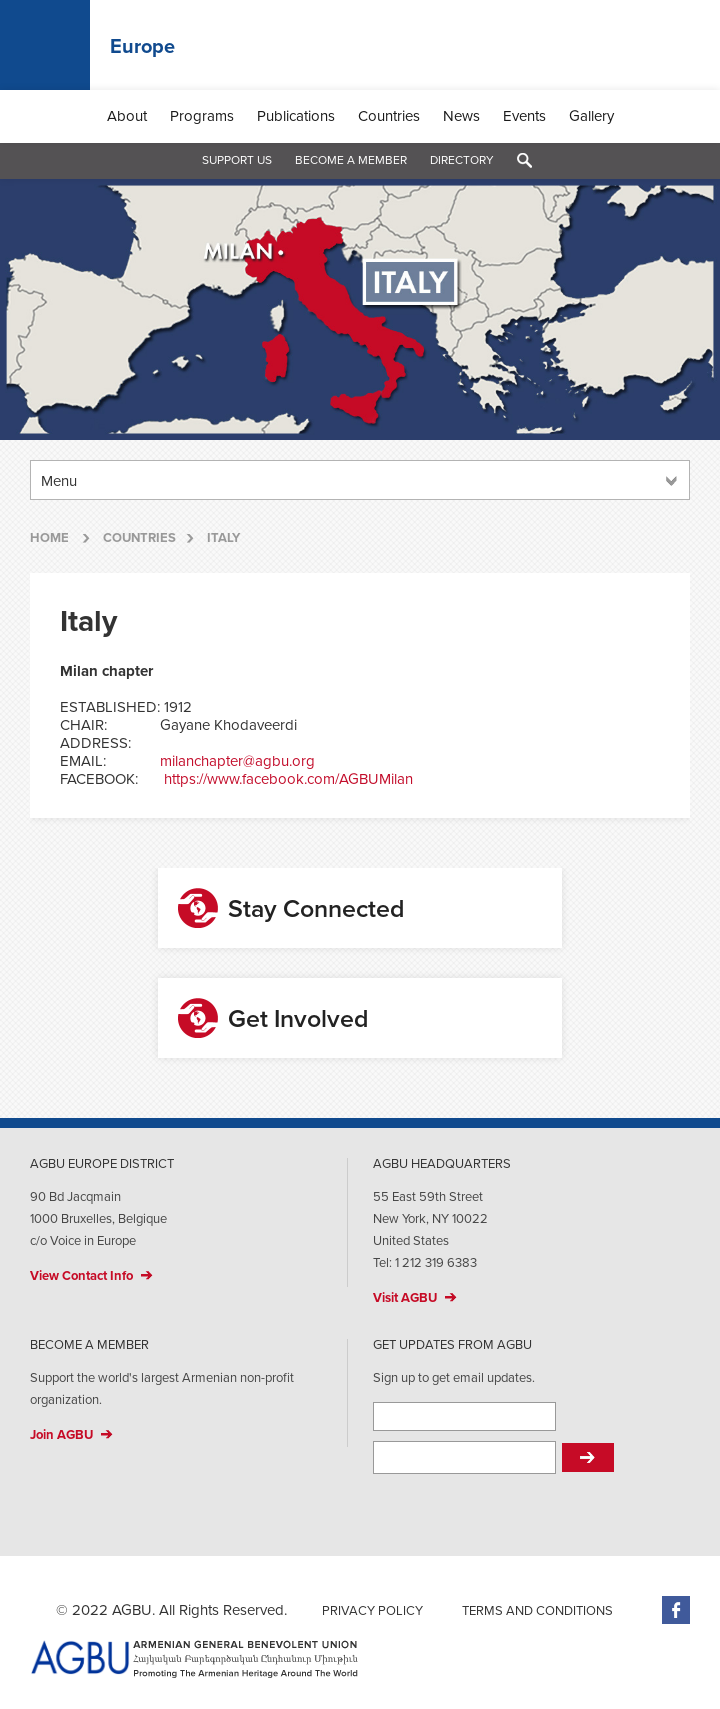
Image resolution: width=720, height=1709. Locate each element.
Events (524, 116)
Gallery (591, 116)
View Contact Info (81, 1276)
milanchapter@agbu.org (237, 761)
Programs (202, 116)
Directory (462, 160)
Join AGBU (61, 1435)
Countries (389, 116)
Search (525, 161)
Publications (296, 116)
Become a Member (351, 160)
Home (49, 538)
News (461, 116)
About (127, 116)
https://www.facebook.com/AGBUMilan (288, 779)
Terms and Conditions (537, 1611)
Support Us (237, 160)
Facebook (676, 1610)
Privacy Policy (372, 1611)
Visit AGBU (405, 1298)
